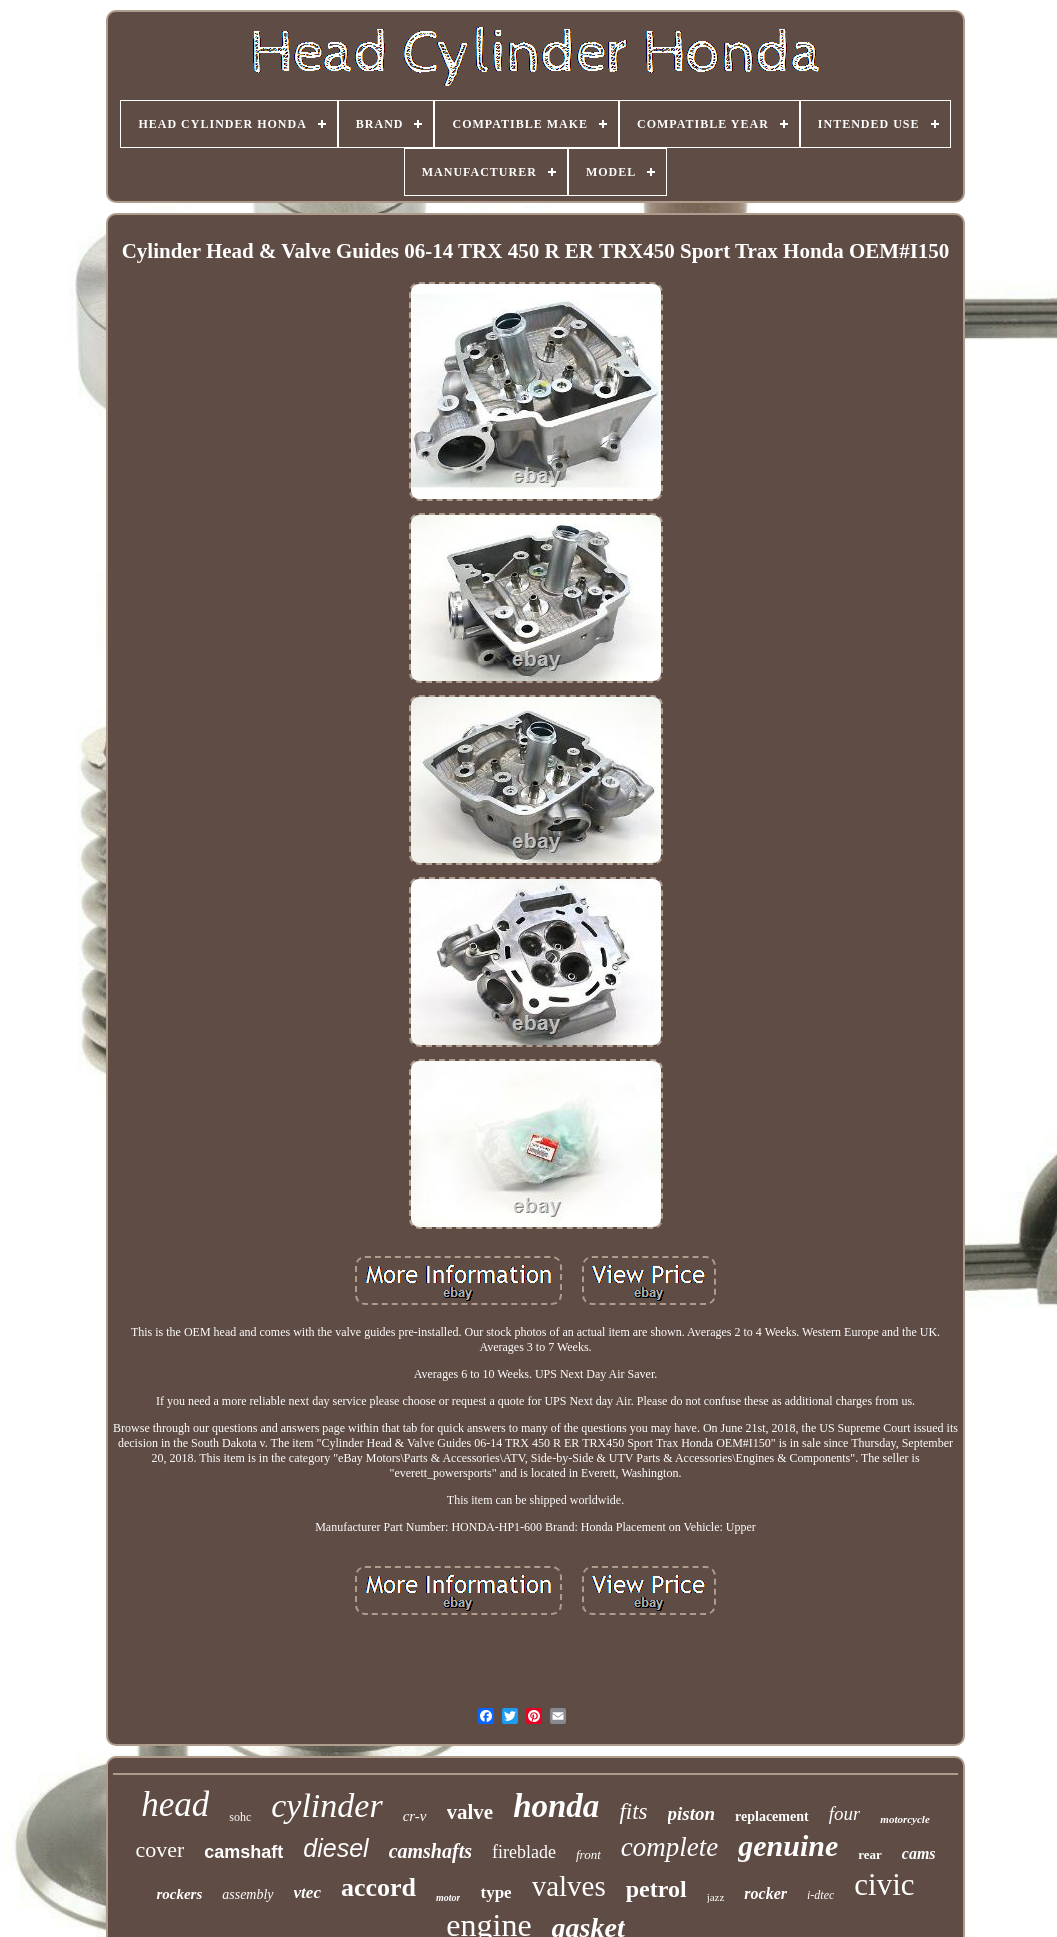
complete (669, 1847)
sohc (240, 1817)
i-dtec (820, 1895)
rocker (765, 1893)
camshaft (243, 1852)
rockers (179, 1894)
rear (870, 1854)
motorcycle (904, 1819)
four (845, 1813)
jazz (716, 1897)
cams (919, 1853)
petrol (656, 1889)
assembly (247, 1894)
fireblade (524, 1852)
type (495, 1892)
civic (884, 1884)
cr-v (415, 1816)
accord (378, 1887)
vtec (307, 1892)
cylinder (326, 1805)
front (588, 1854)
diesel (335, 1848)
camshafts (430, 1851)
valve (470, 1812)
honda (556, 1806)
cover (159, 1849)
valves (569, 1886)
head (175, 1804)
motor (448, 1897)
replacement (772, 1816)
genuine (788, 1845)
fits (633, 1811)
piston (692, 1813)
